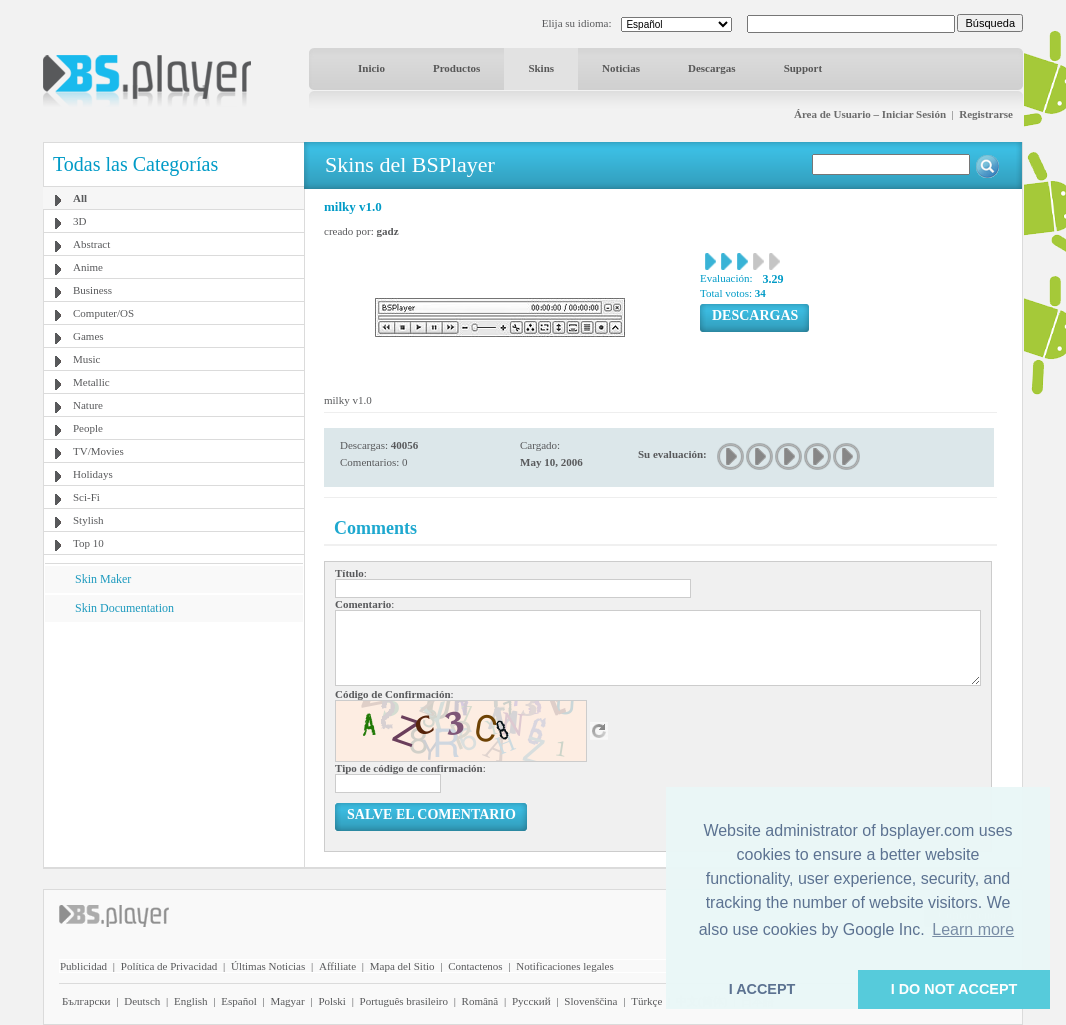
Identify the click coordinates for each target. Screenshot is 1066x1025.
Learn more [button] (973, 929)
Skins (541, 68)
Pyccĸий (531, 1001)
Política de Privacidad (169, 966)
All (80, 198)
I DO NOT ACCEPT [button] (954, 989)
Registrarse (986, 114)
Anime (88, 267)
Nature (88, 405)
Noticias (621, 68)
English (191, 1001)
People (88, 428)
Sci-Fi (86, 497)
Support (803, 68)
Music (87, 359)
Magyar (287, 1001)
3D (79, 221)
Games (88, 336)
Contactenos (475, 966)
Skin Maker (103, 579)
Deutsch (142, 1001)
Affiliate (337, 966)
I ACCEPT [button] (762, 989)
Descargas (712, 68)
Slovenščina (590, 1001)
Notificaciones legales (564, 966)
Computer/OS (103, 313)
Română (480, 1001)
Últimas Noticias (268, 966)
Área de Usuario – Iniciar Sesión (870, 114)
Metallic (91, 382)
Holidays (93, 474)
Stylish (88, 520)
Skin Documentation (124, 608)
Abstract (91, 244)
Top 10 (88, 543)
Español (238, 1001)
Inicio (371, 68)
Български (86, 1001)
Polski (332, 1001)
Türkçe (646, 1001)
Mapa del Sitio (402, 966)
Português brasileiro (404, 1001)
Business (92, 290)
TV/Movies (98, 451)
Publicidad (83, 966)
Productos (456, 68)
